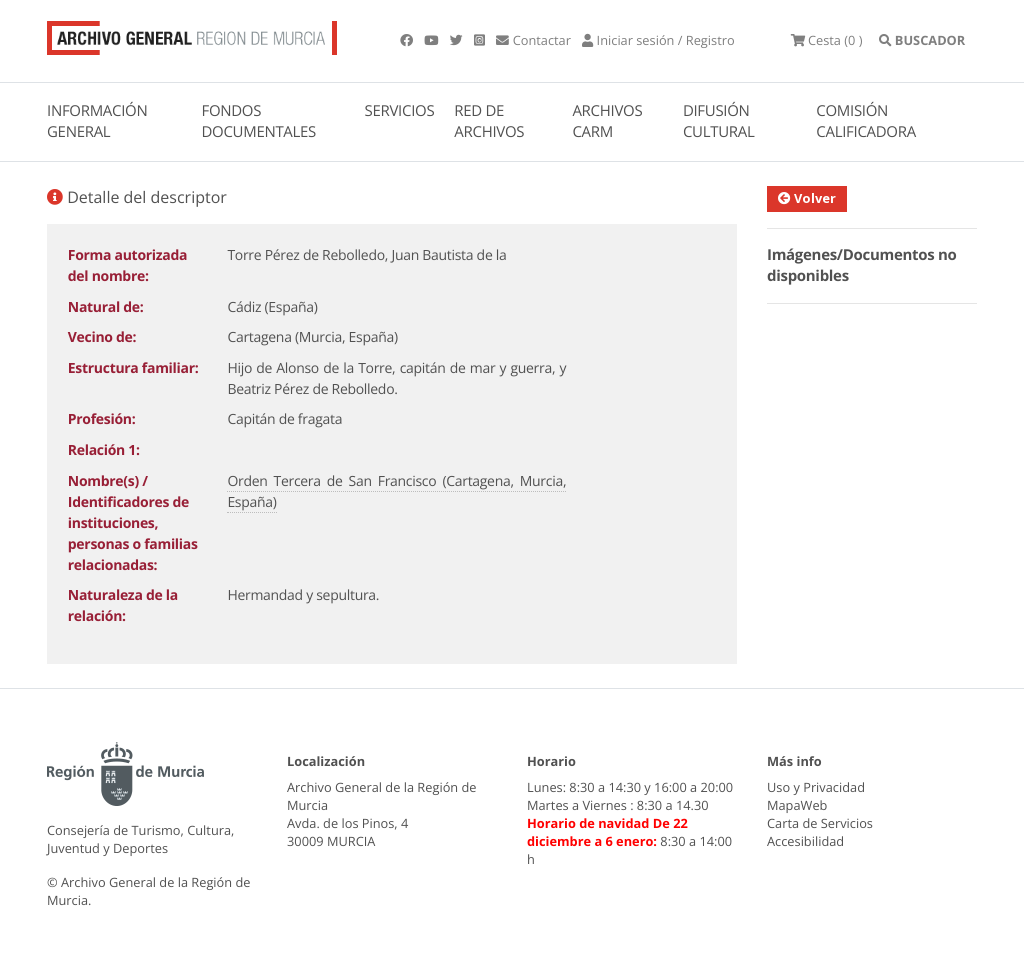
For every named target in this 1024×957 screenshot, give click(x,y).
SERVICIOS (400, 111)
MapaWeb (797, 805)
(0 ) (827, 40)
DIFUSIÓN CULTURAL (719, 121)
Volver (807, 198)
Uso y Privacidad (816, 787)
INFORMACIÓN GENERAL (97, 121)
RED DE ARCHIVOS (489, 121)
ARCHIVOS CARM (607, 121)
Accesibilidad (805, 841)
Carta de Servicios (820, 823)
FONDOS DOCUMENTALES (258, 121)
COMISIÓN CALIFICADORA (866, 121)
